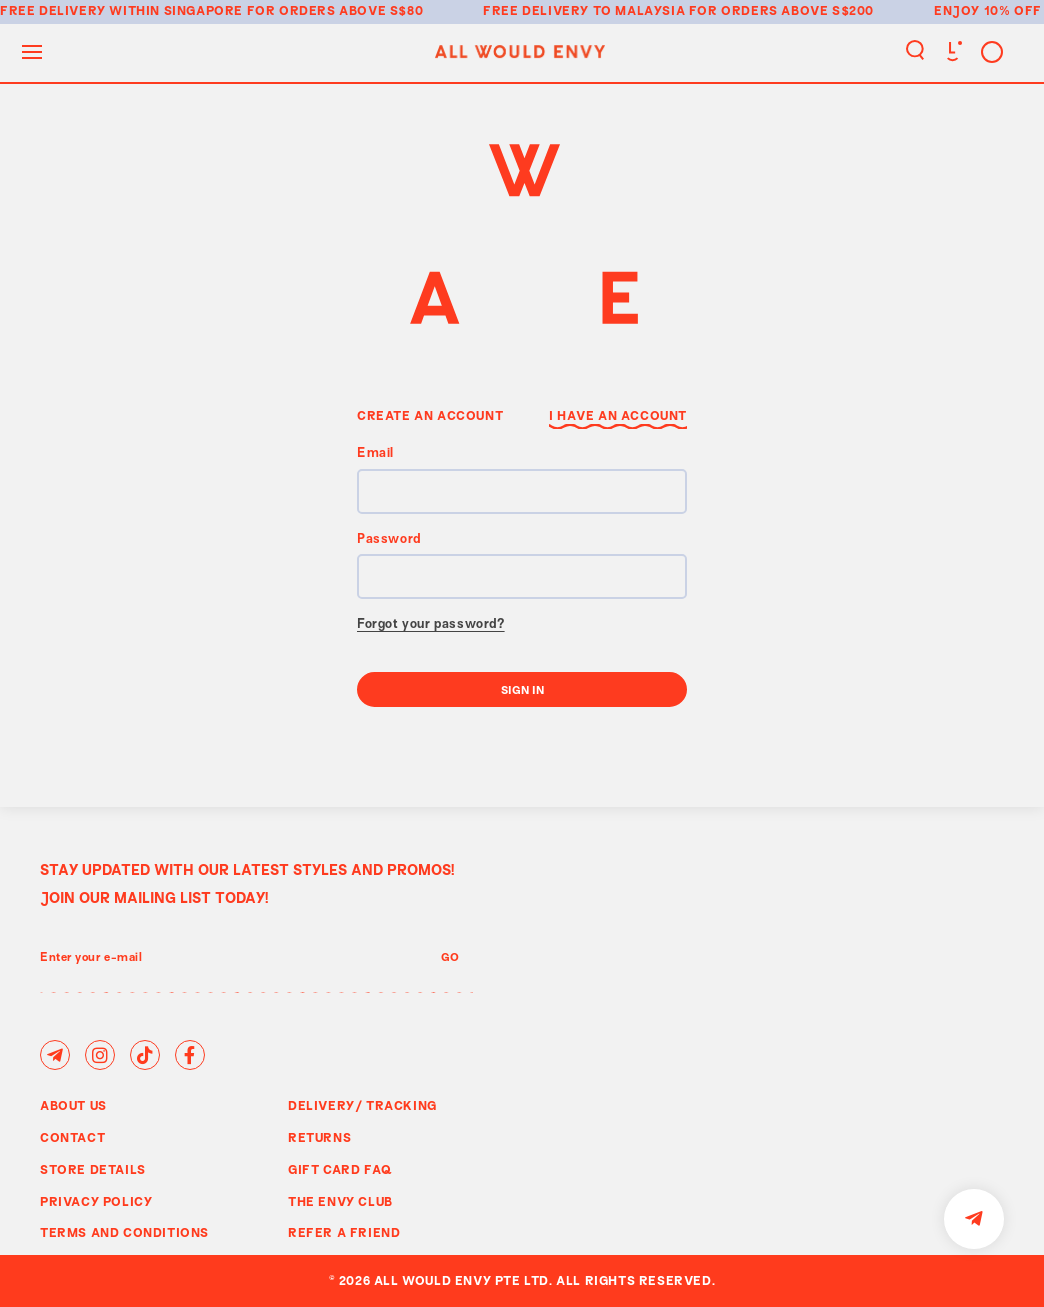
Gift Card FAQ (340, 1169)
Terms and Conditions (124, 1232)
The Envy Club (340, 1201)
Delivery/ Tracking (362, 1105)
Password (389, 540)
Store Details (93, 1169)
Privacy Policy (96, 1201)
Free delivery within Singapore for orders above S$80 (211, 10)
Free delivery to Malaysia (584, 10)
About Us (73, 1105)
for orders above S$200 (781, 10)
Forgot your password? (431, 625)
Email (375, 454)
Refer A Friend (344, 1232)
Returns (319, 1137)
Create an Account (430, 415)
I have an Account (618, 415)
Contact (72, 1137)
